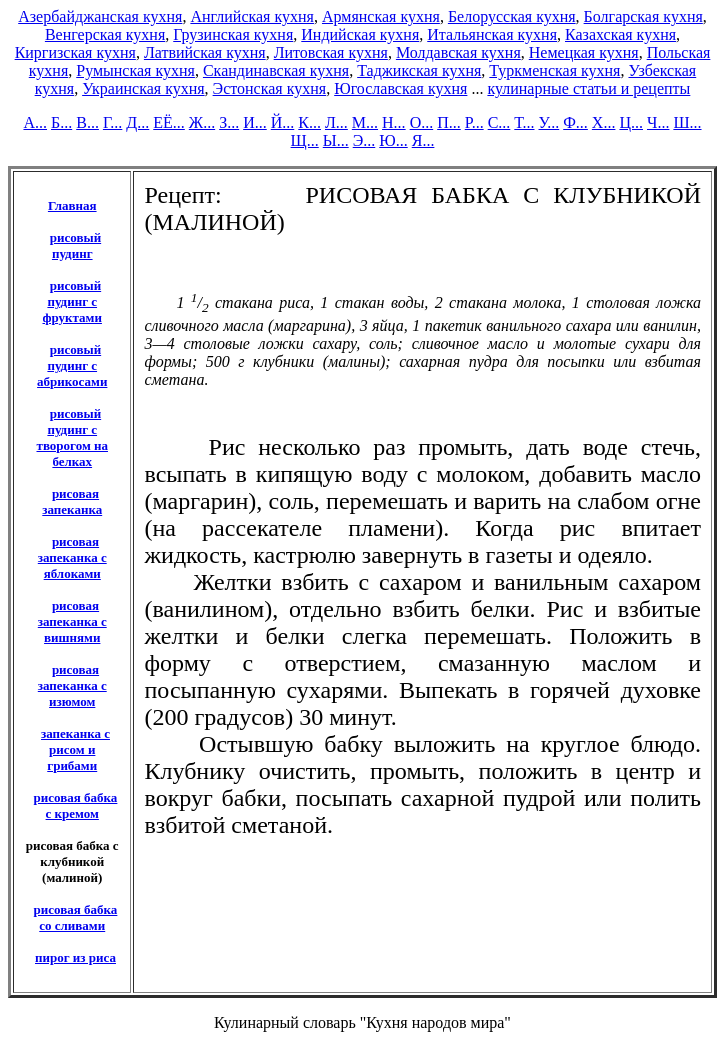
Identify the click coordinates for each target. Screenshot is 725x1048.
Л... (336, 122)
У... (549, 122)
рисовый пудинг (75, 245)
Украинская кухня (143, 88)
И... (255, 122)
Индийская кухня (360, 34)
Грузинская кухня (233, 34)
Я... (423, 140)
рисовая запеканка (72, 501)
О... (422, 122)
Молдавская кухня (458, 52)
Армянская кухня (381, 16)
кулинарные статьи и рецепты (588, 88)
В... (87, 122)
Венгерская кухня (105, 34)
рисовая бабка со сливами (76, 917)
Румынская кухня (135, 70)
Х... (604, 122)
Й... (283, 122)
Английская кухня (252, 16)
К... (309, 122)
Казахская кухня (620, 34)
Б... (61, 122)
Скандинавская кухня (276, 70)
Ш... (687, 122)
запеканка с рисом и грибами (75, 749)
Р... (474, 122)
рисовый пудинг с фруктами (72, 301)
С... (499, 122)
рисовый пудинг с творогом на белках (72, 437)
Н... (394, 122)
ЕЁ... (169, 122)
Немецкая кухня (584, 52)
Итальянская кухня (492, 34)
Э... (364, 140)
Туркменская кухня (554, 70)
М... (365, 122)
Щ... (305, 140)
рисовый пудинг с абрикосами (72, 365)
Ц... (631, 122)
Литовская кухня (331, 52)
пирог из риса (75, 957)
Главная (72, 205)
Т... (524, 122)
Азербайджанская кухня (100, 16)
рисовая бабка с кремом (76, 805)
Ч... (658, 122)
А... (35, 122)
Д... (137, 122)
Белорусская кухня (512, 16)
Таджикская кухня (419, 70)
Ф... (575, 122)
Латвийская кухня (205, 52)
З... (229, 122)
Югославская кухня (400, 88)
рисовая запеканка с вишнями (72, 621)
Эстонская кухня (270, 88)
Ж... (202, 122)
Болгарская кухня (643, 16)
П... (449, 122)
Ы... (336, 140)
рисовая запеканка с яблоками (72, 557)
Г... (112, 122)
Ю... (393, 140)
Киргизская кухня (75, 52)
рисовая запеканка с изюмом (72, 685)
